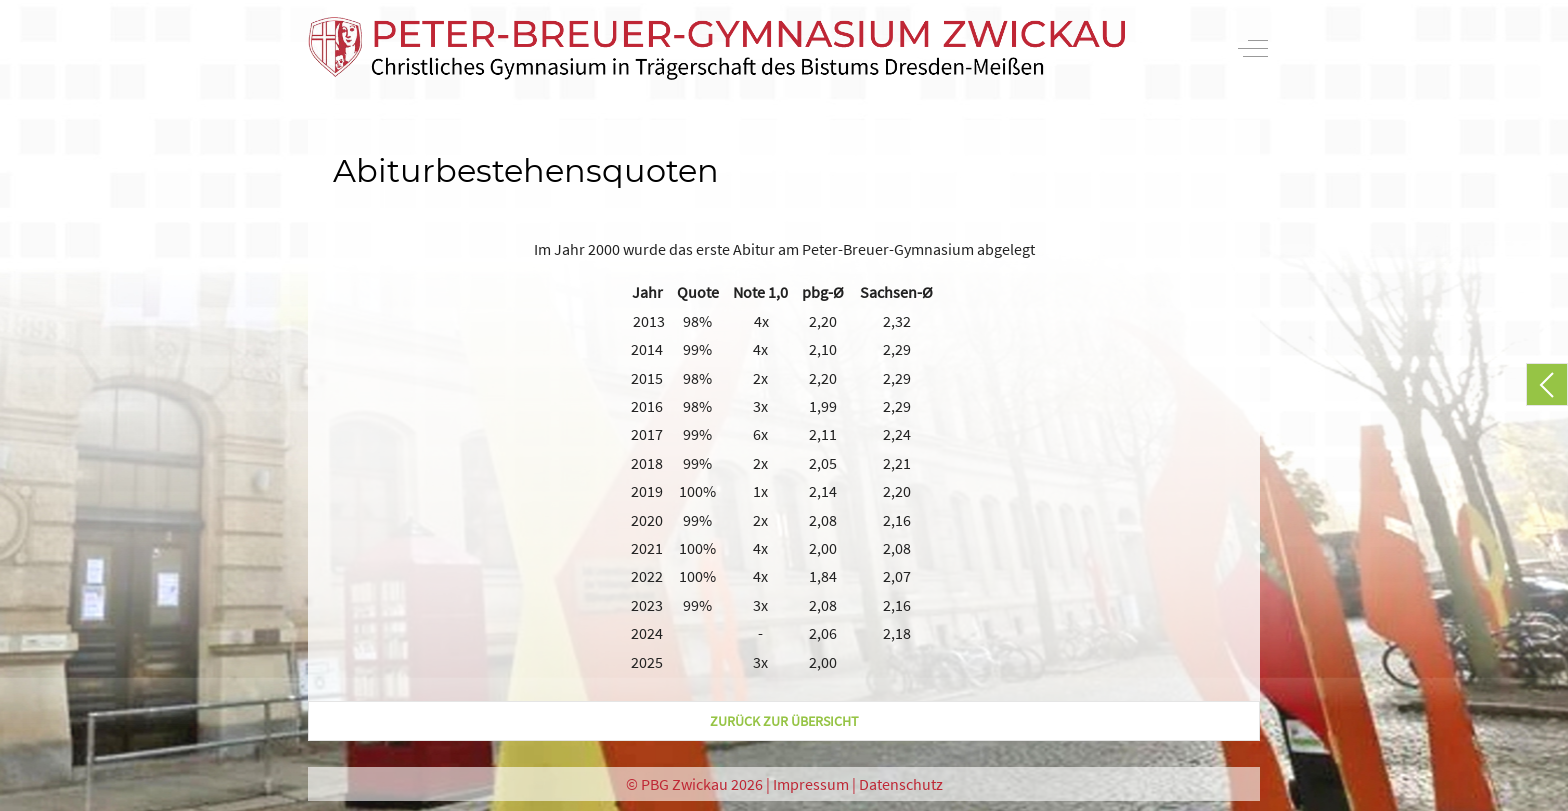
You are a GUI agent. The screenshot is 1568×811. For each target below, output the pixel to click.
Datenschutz (901, 784)
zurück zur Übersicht (784, 721)
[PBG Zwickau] (717, 48)
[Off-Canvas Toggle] (1253, 48)
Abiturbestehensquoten (526, 170)
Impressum (811, 784)
